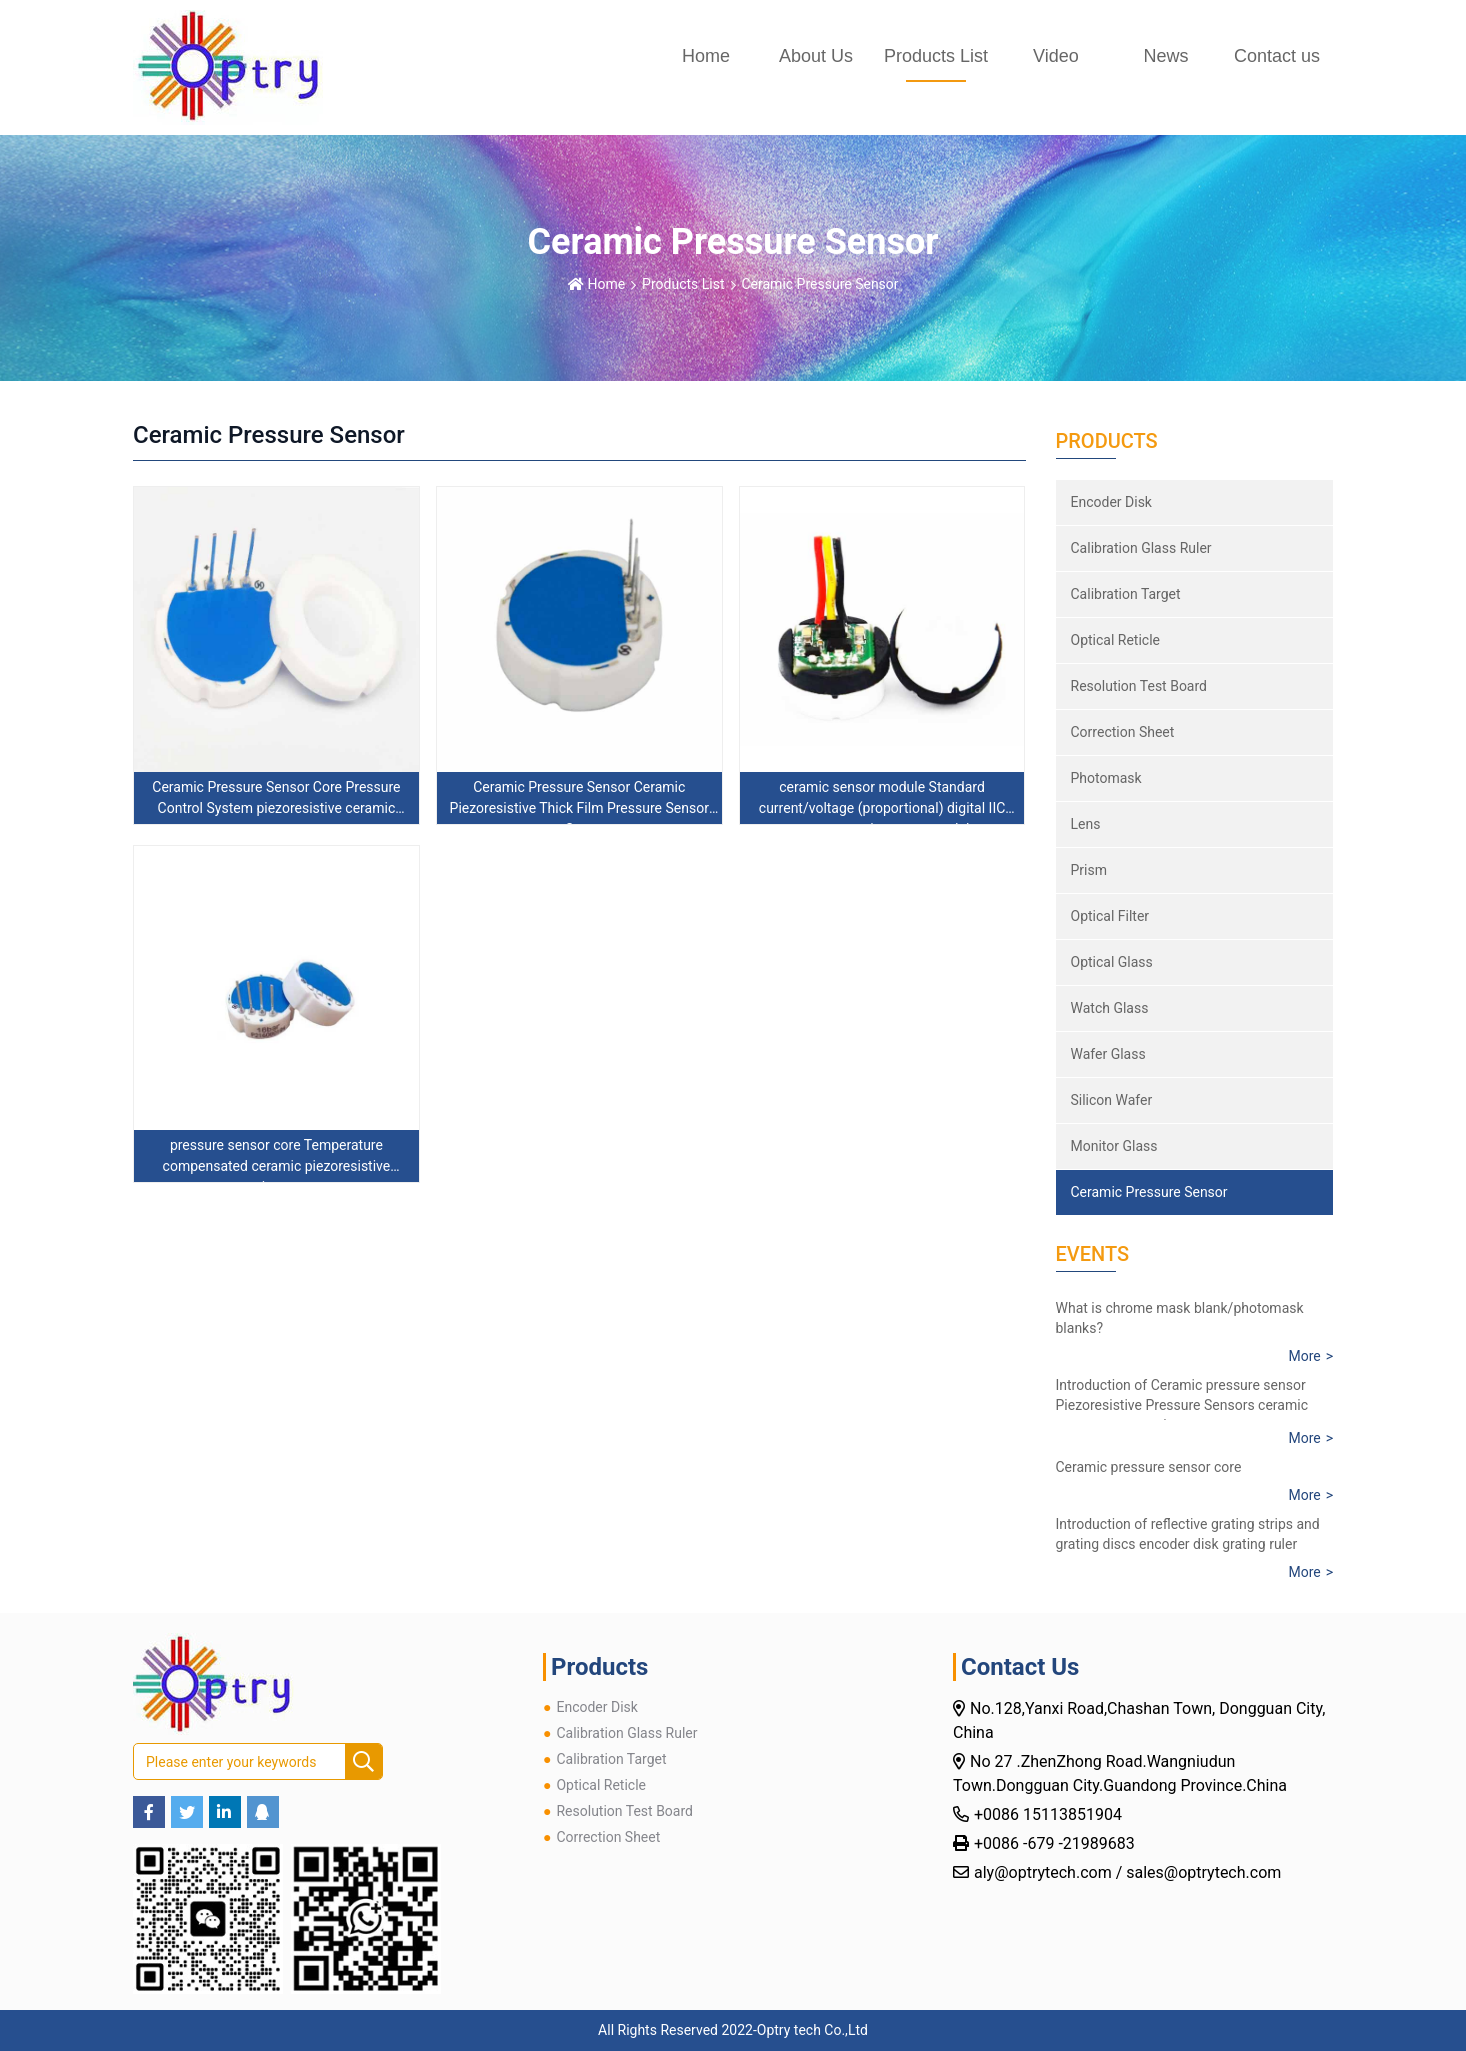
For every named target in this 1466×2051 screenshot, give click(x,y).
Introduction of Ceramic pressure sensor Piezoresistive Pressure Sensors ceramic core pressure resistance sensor (1182, 1405)
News (1165, 56)
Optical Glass (1112, 962)
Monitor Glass (1114, 1146)
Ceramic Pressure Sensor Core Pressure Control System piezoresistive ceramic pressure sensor (276, 808)
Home (706, 56)
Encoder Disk (1111, 502)
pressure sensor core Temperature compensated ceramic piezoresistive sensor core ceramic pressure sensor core (276, 1166)
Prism (1089, 870)
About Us (816, 56)
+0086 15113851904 (1050, 1814)
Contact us (1277, 56)
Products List (936, 56)
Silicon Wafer (1112, 1100)
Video (1056, 56)
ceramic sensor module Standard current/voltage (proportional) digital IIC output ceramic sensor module (882, 808)
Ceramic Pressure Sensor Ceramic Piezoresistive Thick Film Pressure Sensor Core (579, 808)
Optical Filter (1110, 916)
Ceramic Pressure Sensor (820, 284)
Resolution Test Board (1139, 686)
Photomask (1106, 778)
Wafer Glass (1108, 1054)
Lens (1086, 824)
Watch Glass (1110, 1008)
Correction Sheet (1123, 732)
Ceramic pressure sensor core (1149, 1467)
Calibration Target (1126, 594)
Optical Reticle (1116, 640)
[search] (363, 1762)
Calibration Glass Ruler (1141, 548)
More (1304, 1356)
